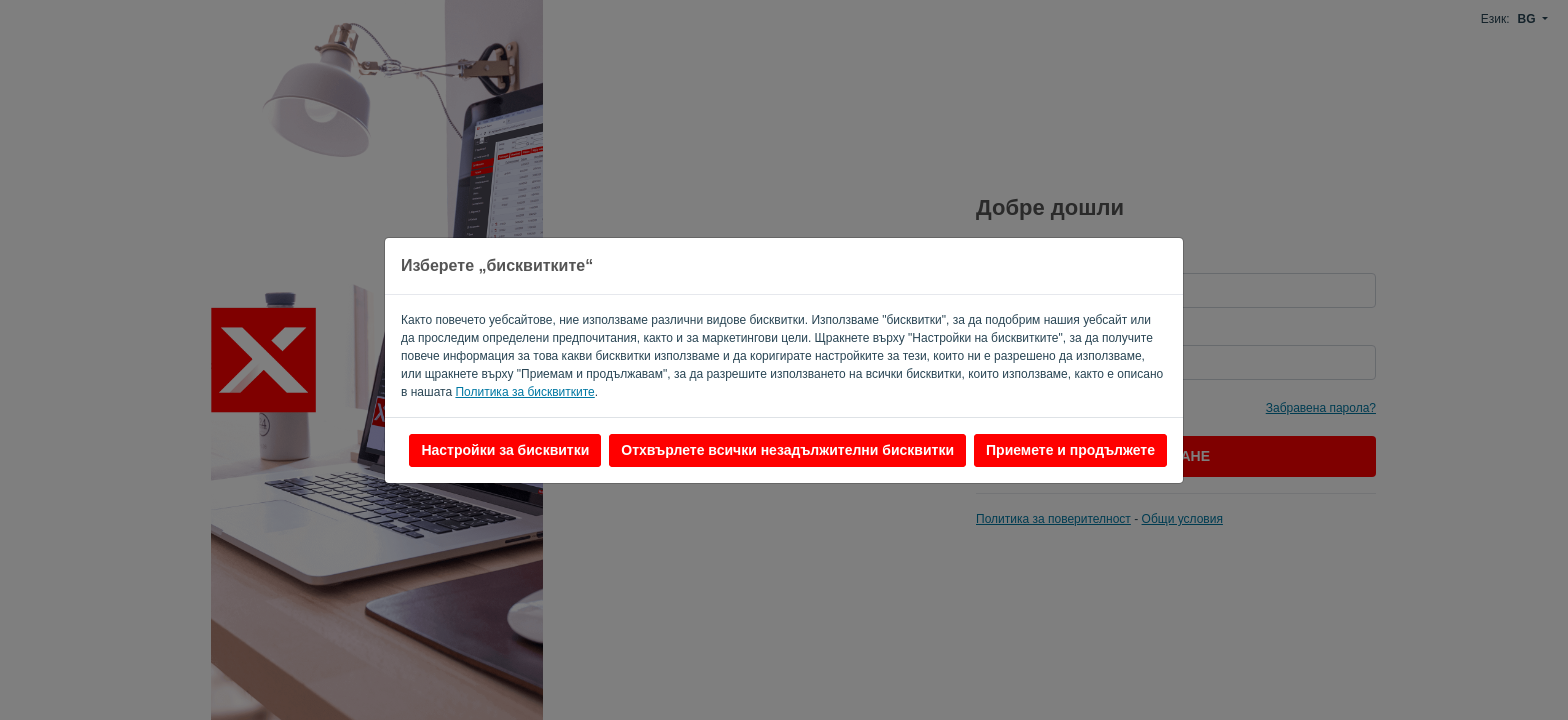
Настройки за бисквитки (505, 450)
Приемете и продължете (1070, 450)
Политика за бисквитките (524, 392)
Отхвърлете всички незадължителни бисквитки (787, 450)
